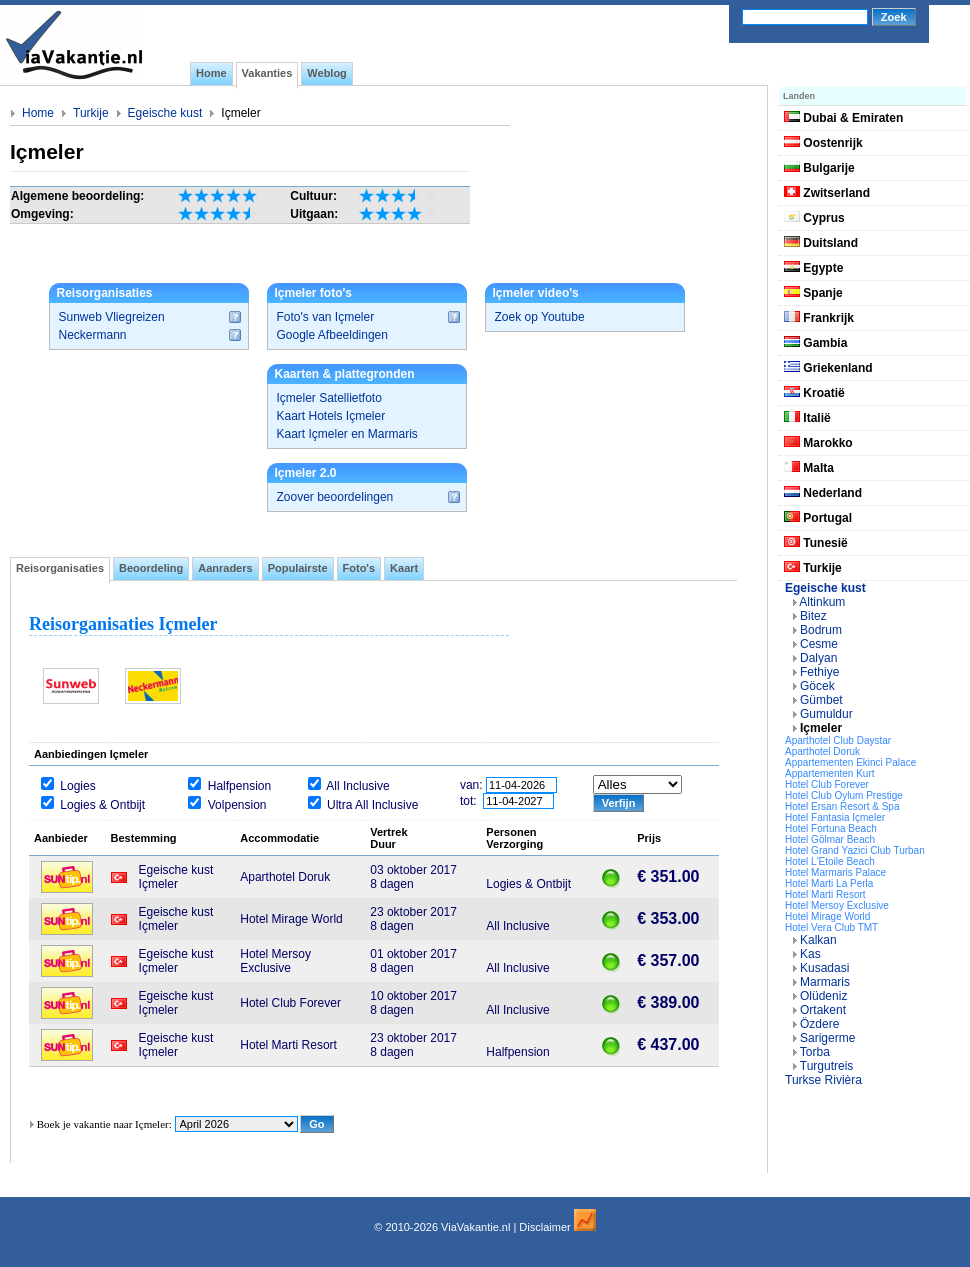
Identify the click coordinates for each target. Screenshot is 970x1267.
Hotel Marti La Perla (829, 883)
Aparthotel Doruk (822, 751)
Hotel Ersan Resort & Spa (842, 806)
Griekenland (828, 368)
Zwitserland (827, 193)
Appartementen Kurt (830, 773)
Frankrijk (819, 318)
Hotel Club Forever (827, 784)
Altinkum (822, 602)
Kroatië (814, 393)
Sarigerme (827, 1038)
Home (38, 113)
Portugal (818, 518)
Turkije (91, 113)
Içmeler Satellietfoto (329, 398)
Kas (810, 954)
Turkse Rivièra (823, 1080)
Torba (815, 1052)
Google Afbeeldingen (332, 335)
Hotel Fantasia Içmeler (835, 817)
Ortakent (823, 1010)
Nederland (823, 493)
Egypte (813, 268)
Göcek (817, 686)
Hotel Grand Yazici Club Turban (855, 850)
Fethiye (819, 672)
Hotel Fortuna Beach (831, 828)
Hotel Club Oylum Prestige (844, 795)
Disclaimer (544, 1227)
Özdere (819, 1024)
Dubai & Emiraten (843, 118)
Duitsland (821, 243)
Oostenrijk (823, 143)
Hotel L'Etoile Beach (830, 861)
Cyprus (814, 218)
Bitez (813, 616)
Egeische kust (165, 113)
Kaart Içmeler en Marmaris (347, 434)
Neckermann (93, 335)
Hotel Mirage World (827, 916)
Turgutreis (827, 1066)
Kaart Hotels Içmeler (331, 416)
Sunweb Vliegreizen (112, 317)
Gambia (815, 343)
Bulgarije (819, 168)
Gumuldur (826, 714)
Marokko (818, 443)
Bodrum (821, 630)
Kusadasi (824, 968)
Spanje (813, 293)
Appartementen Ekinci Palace (850, 762)
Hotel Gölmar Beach (830, 839)
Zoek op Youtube (540, 317)
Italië (807, 418)
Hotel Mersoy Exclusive (837, 905)
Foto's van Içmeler (326, 317)
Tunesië (816, 543)
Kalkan (818, 940)
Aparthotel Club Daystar (838, 740)
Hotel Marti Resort (825, 894)
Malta (809, 468)
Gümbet (821, 700)
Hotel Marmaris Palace (835, 872)
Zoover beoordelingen (335, 497)
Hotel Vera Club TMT (831, 927)
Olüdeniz (823, 996)
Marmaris (825, 982)
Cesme (819, 644)
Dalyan (818, 658)
